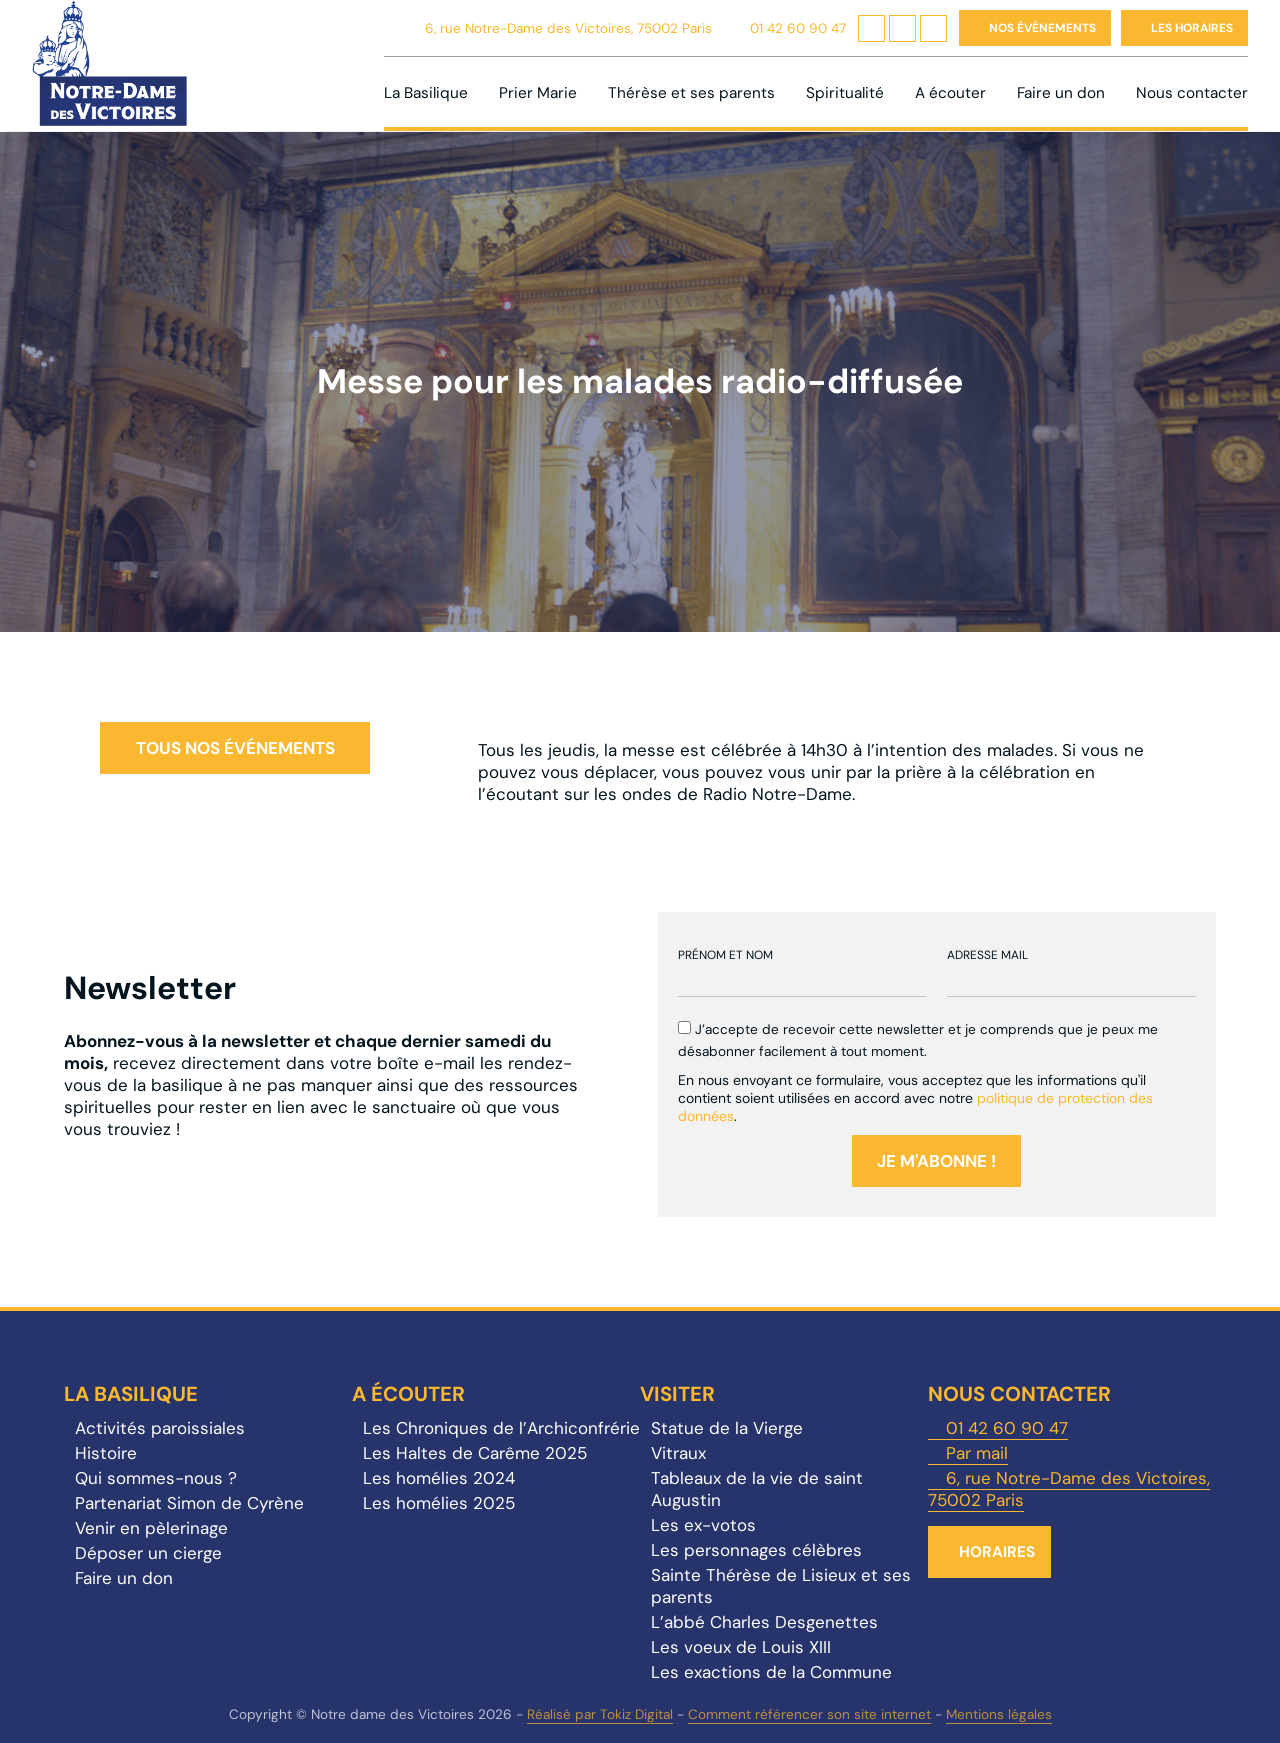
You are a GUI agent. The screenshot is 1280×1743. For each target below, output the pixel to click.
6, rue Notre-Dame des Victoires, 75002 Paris (568, 28)
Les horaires (1192, 28)
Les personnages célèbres (756, 1550)
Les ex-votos (703, 1525)
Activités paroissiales (160, 1428)
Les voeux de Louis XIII (741, 1647)
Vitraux (678, 1453)
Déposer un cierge (148, 1553)
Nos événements (1042, 28)
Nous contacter (1192, 93)
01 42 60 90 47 (798, 28)
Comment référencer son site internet (809, 1714)
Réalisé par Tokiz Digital (600, 1714)
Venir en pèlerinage (151, 1528)
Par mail (977, 1453)
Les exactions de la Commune (771, 1672)
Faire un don (1061, 93)
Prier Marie (538, 93)
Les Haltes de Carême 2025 (475, 1453)
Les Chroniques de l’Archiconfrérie (501, 1428)
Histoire (106, 1453)
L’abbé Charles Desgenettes (764, 1622)
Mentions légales (999, 1714)
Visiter (677, 1394)
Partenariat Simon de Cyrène (189, 1503)
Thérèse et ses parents (691, 93)
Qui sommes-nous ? (156, 1478)
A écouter (950, 93)
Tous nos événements (235, 748)
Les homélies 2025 (439, 1503)
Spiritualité (845, 93)
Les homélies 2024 (439, 1478)
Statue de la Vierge (727, 1428)
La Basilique (426, 93)
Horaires (997, 1552)
